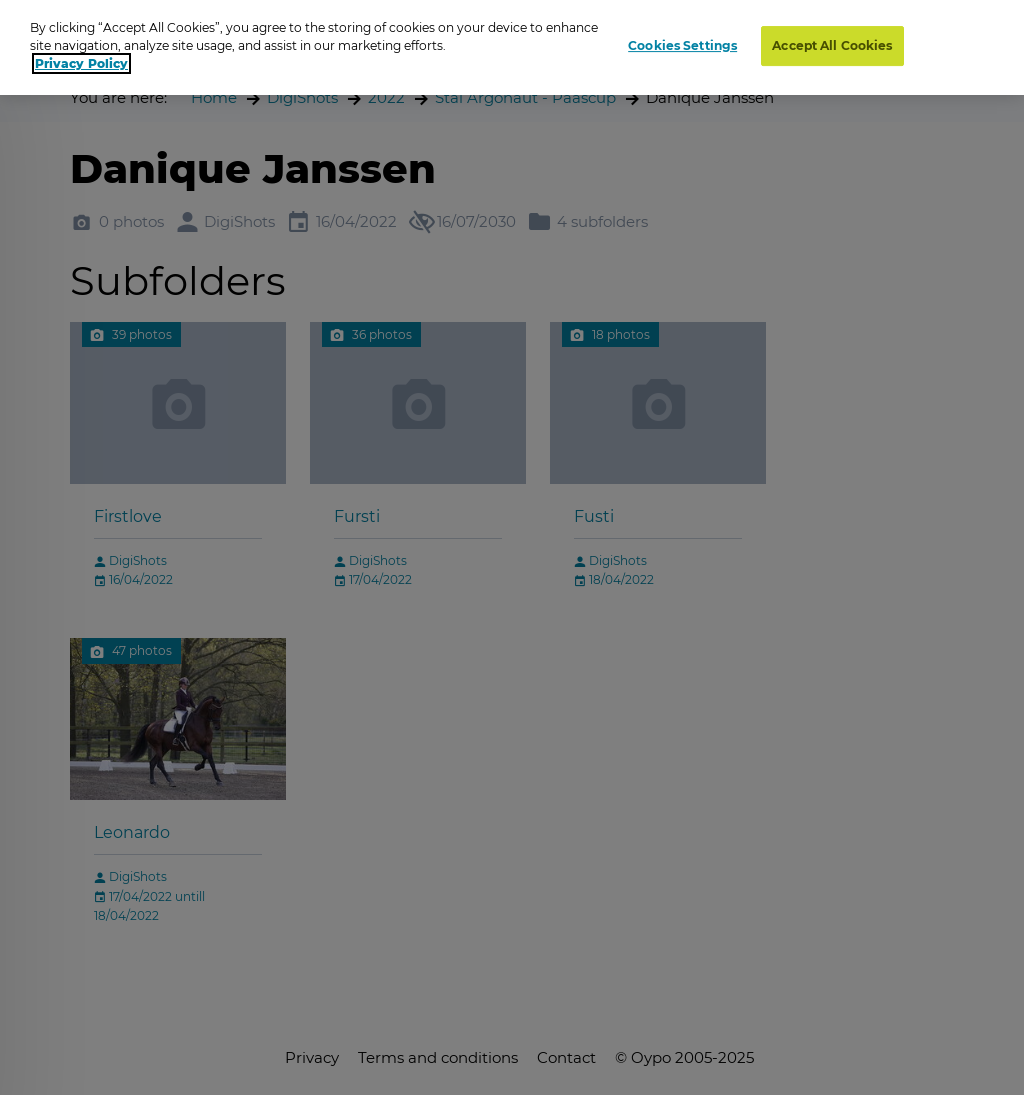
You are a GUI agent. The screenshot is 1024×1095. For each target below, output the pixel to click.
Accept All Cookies (832, 45)
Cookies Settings (682, 45)
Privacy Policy (81, 63)
